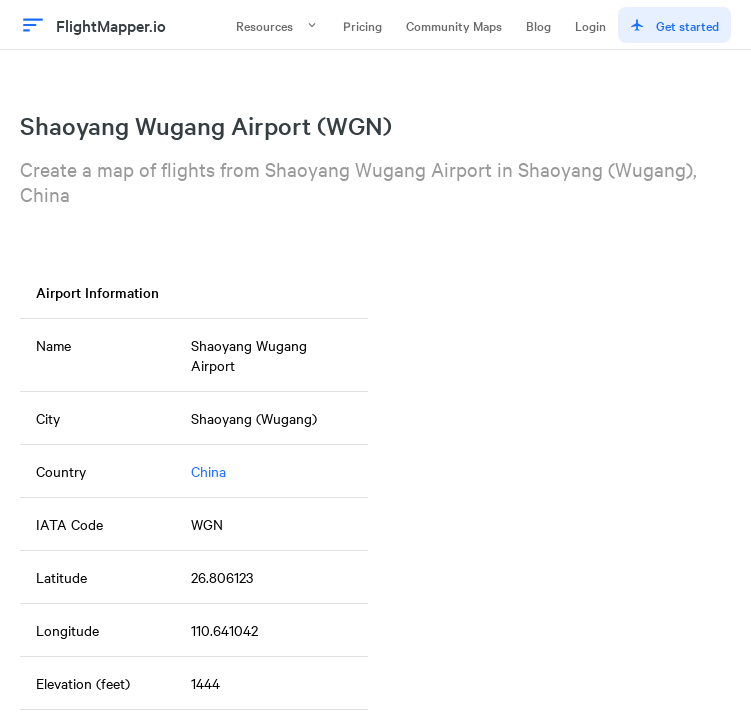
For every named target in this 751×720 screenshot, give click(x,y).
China (208, 471)
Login (590, 25)
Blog (538, 25)
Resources (277, 25)
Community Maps (454, 25)
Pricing (362, 25)
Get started (674, 25)
